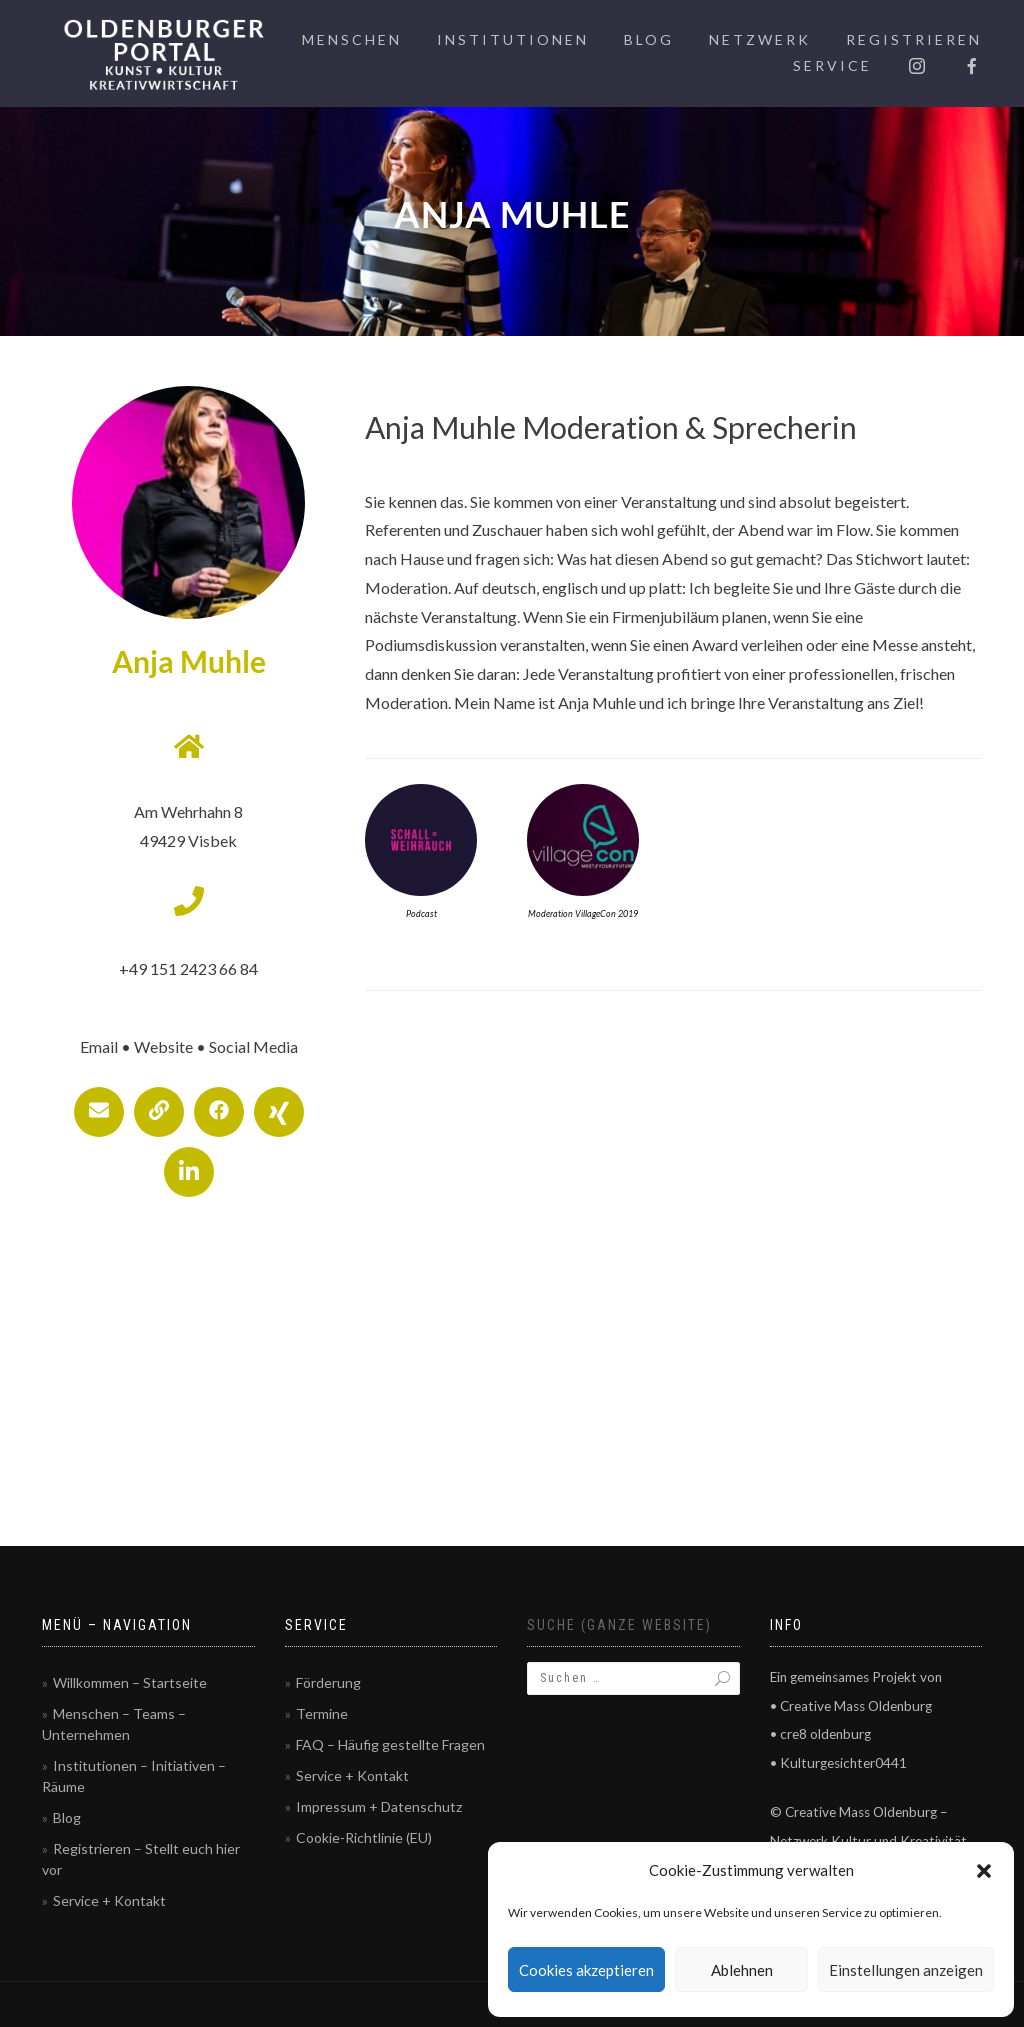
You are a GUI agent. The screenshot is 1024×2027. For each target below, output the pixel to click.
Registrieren (914, 39)
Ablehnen (742, 1970)
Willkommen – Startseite (130, 1682)
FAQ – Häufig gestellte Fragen (390, 1744)
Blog (649, 39)
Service (832, 65)
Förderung (328, 1682)
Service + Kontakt (109, 1900)
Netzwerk (760, 39)
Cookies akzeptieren (586, 1970)
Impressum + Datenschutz (379, 1806)
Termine (322, 1713)
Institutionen (513, 39)
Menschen (352, 39)
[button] (984, 1871)
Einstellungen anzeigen (906, 1970)
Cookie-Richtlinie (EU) (364, 1837)
